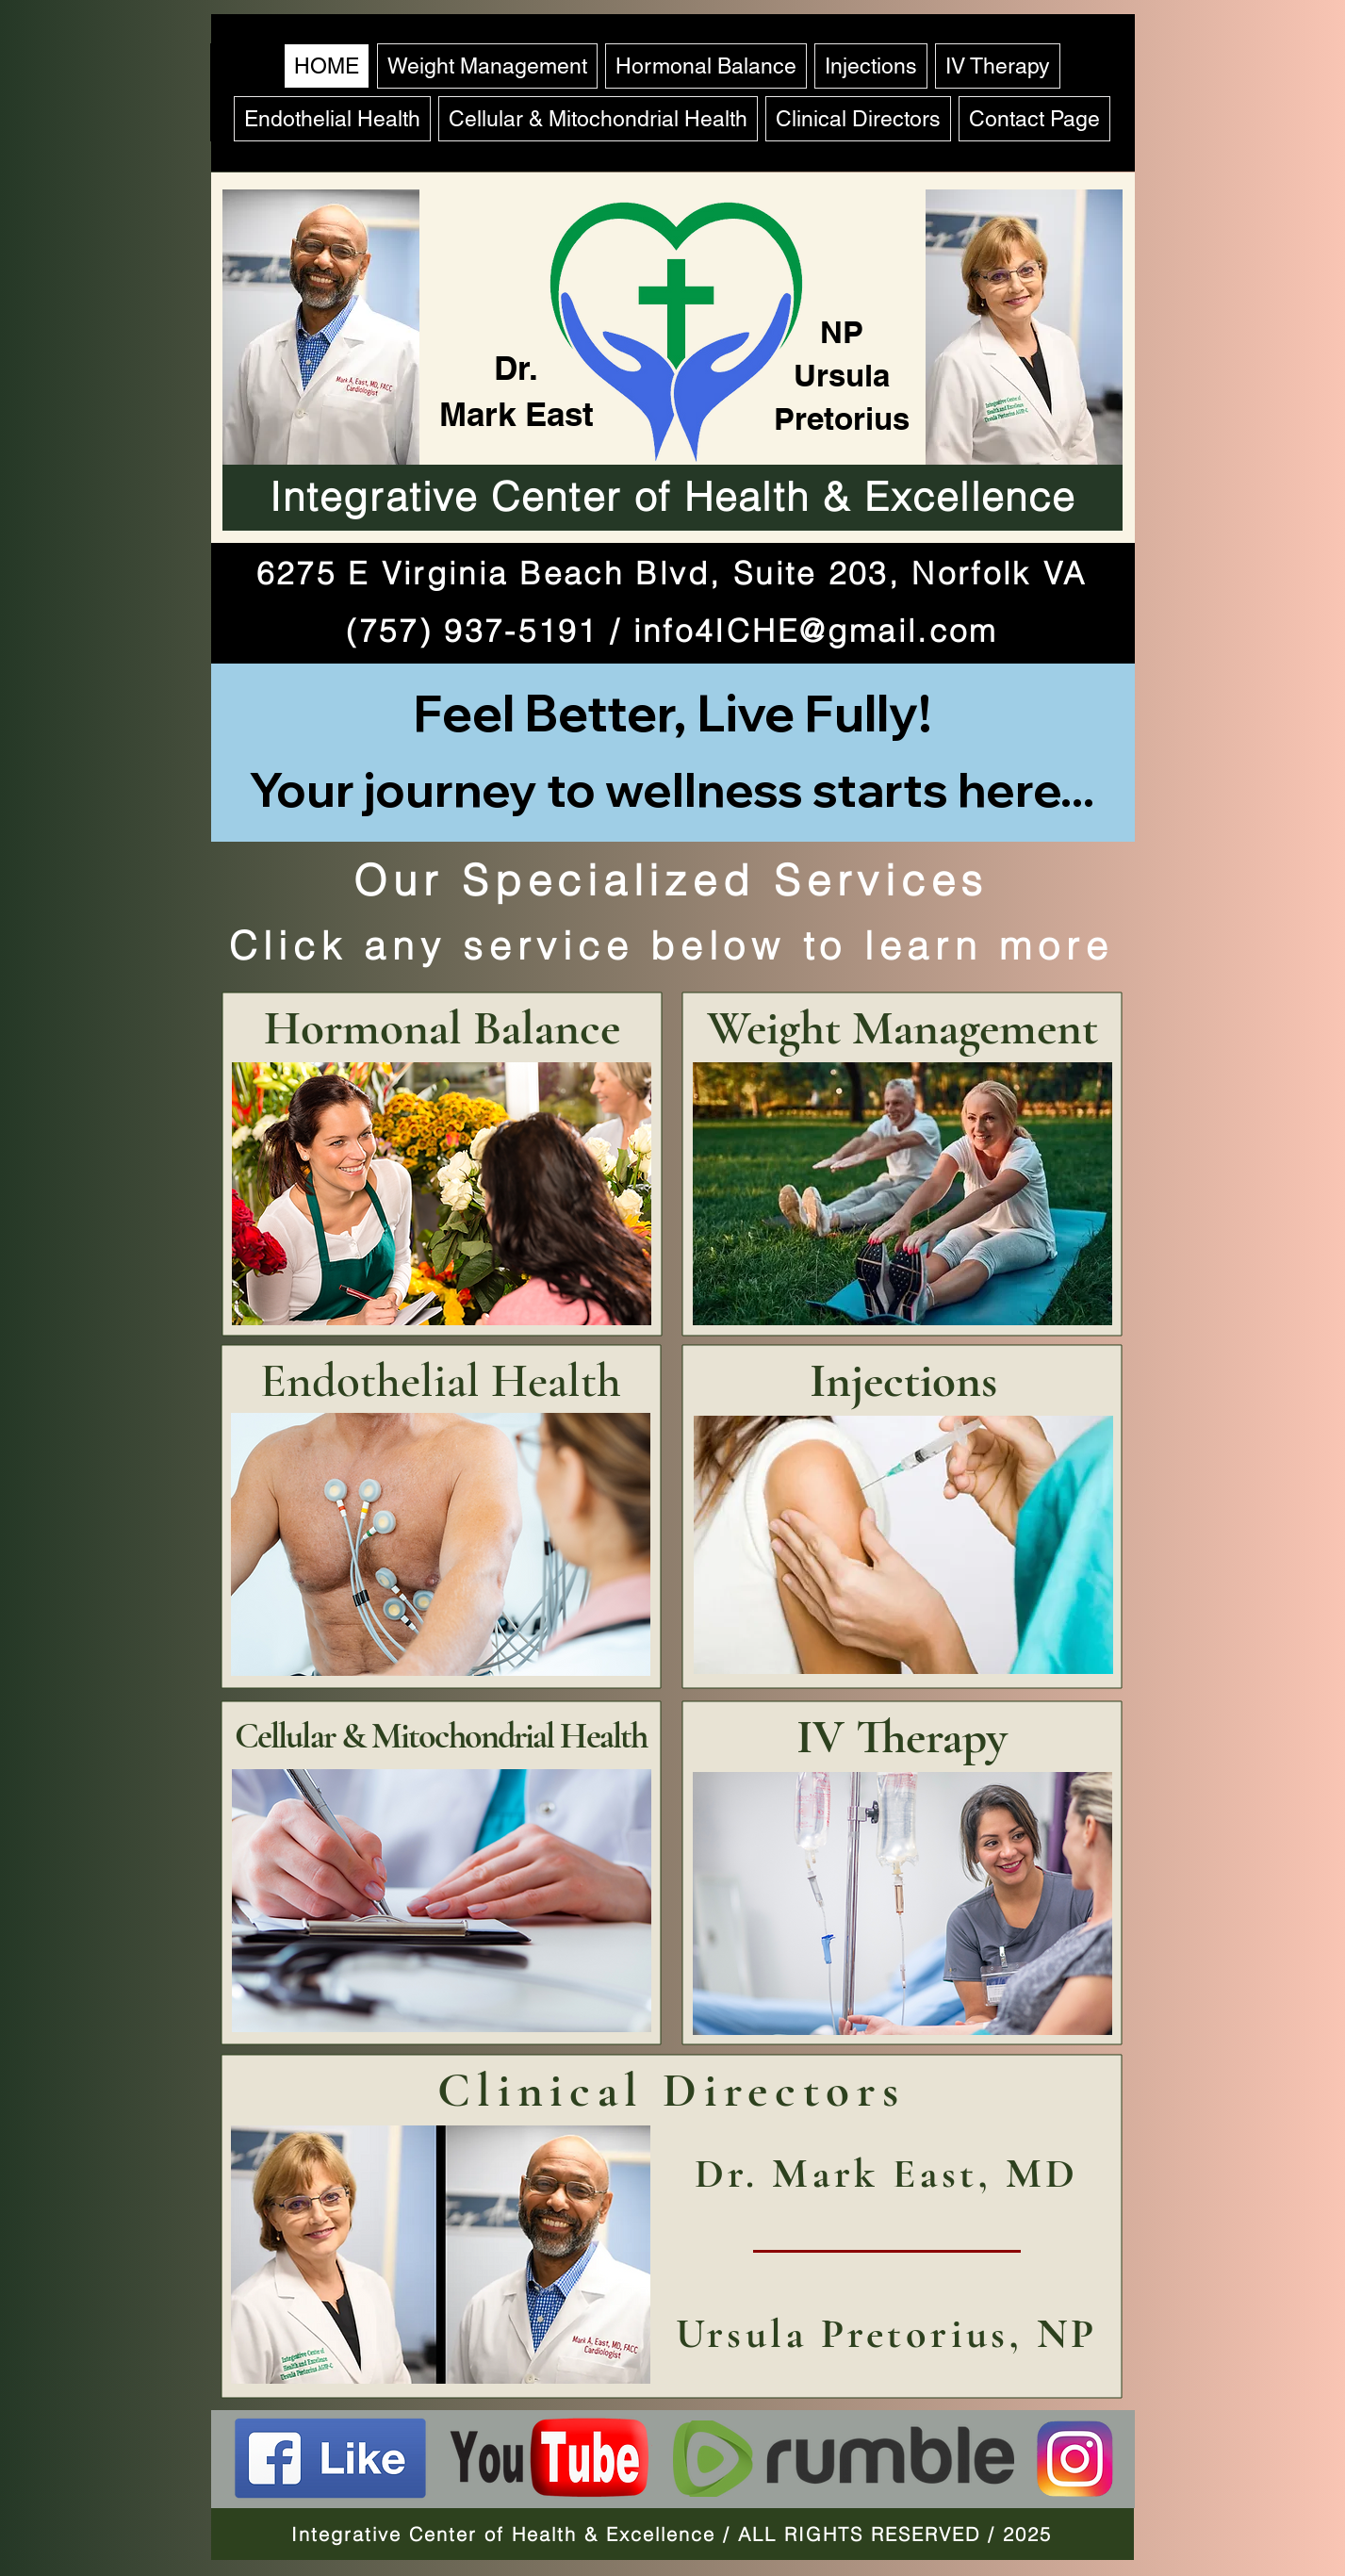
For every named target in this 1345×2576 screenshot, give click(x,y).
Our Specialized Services (671, 880)
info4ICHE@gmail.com (815, 630)
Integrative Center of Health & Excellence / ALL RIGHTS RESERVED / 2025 (671, 2534)
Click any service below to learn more (671, 945)
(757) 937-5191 (472, 630)
